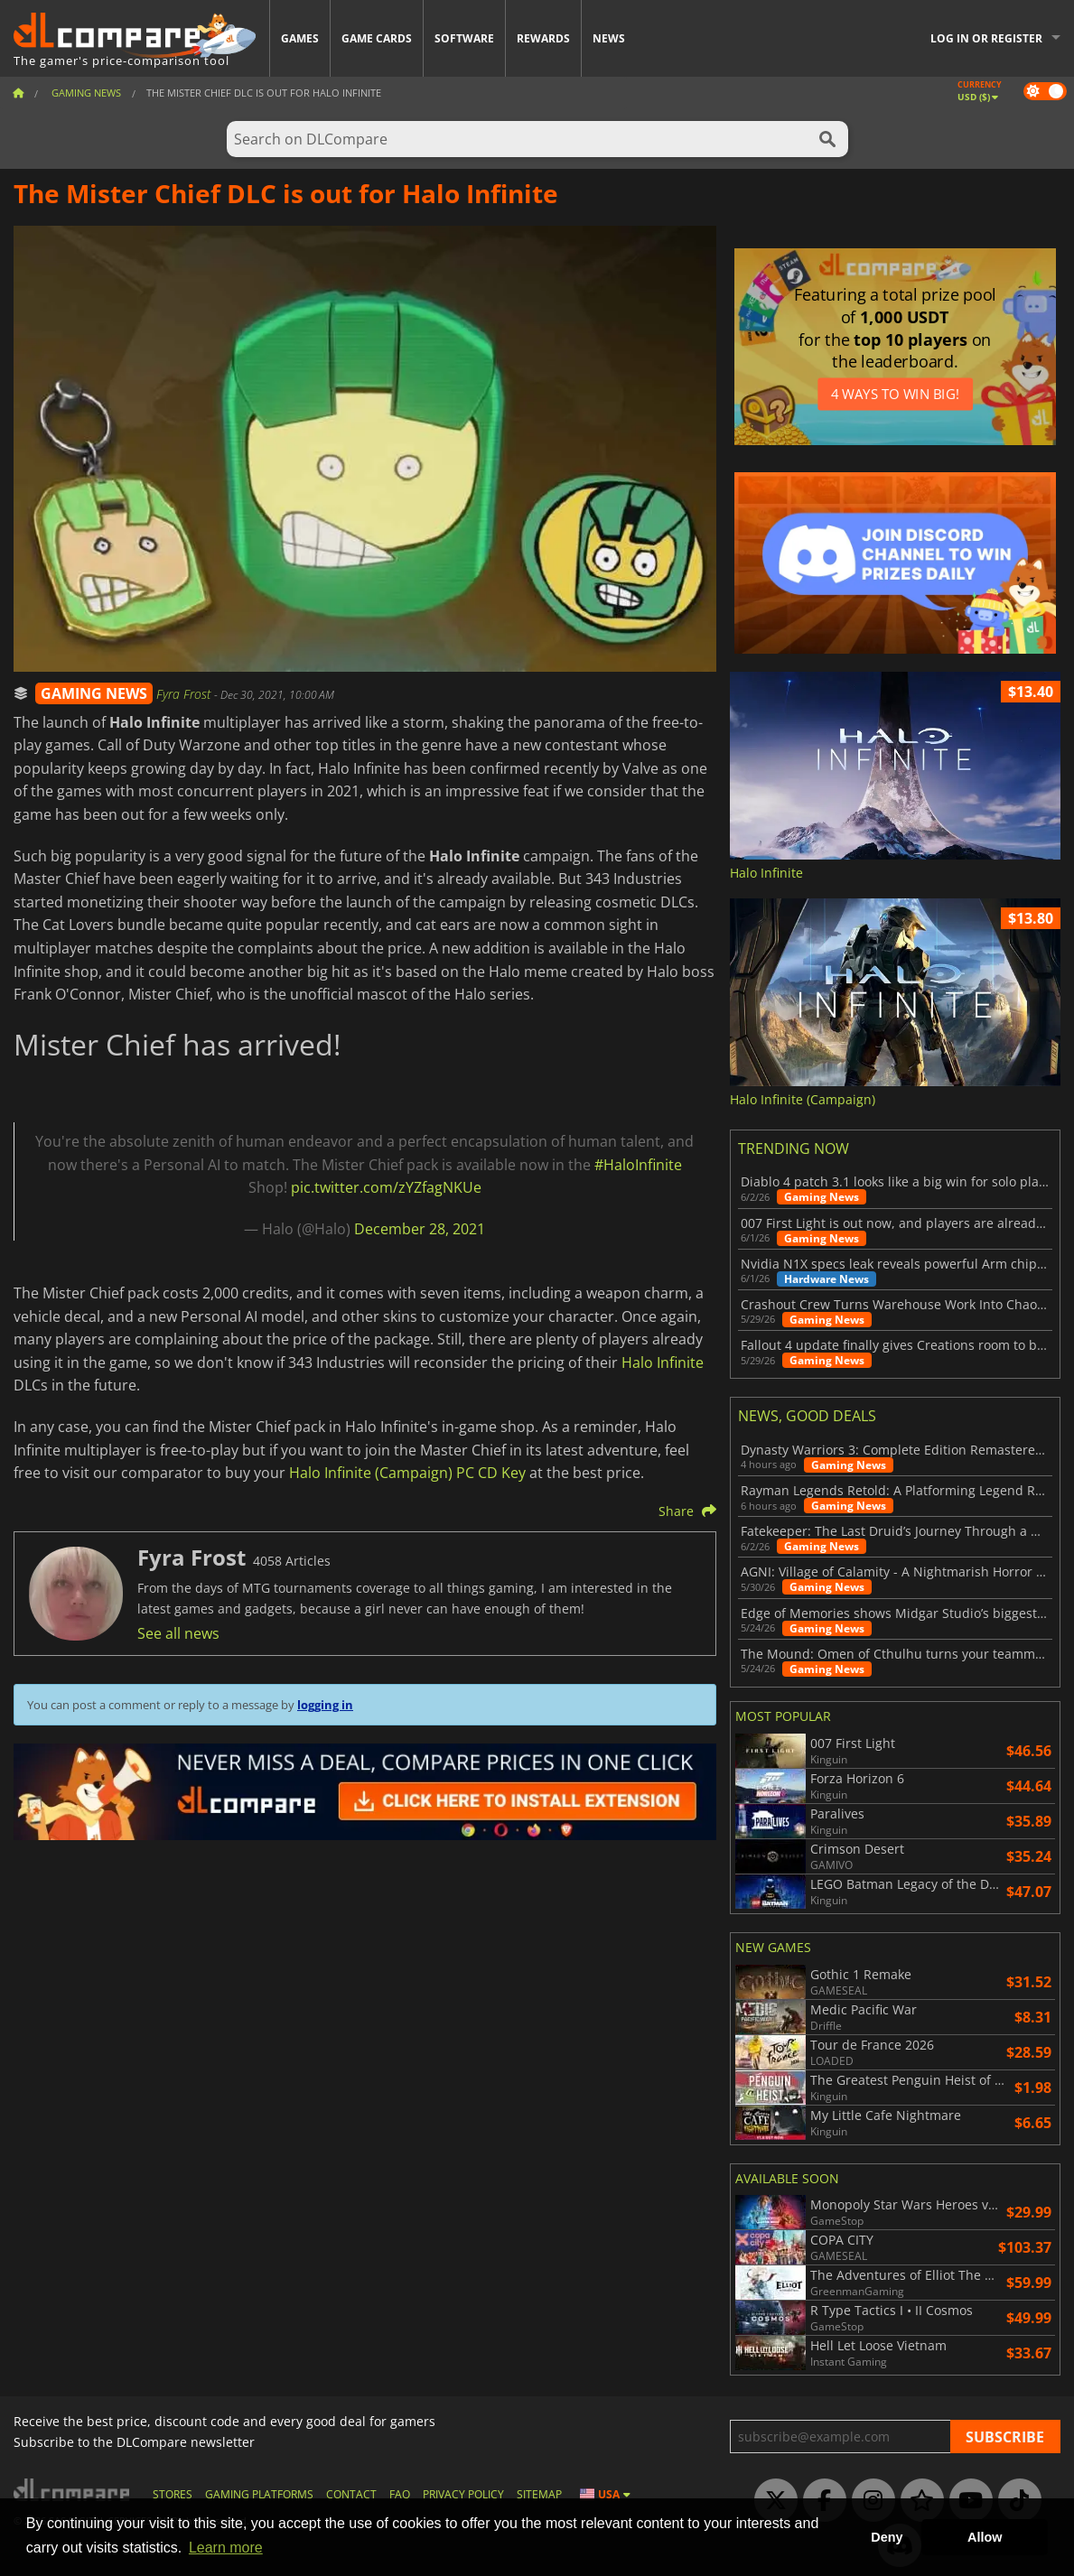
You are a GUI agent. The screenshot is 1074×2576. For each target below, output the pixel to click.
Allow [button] (984, 2537)
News (609, 38)
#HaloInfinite (638, 1165)
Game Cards (376, 38)
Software (464, 38)
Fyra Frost (185, 693)
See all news (178, 1633)
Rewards (543, 38)
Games (300, 38)
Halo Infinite (662, 1362)
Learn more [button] (226, 2547)
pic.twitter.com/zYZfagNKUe (386, 1187)
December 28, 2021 (419, 1229)
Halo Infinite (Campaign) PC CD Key (407, 1473)
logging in (325, 1705)
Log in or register (986, 38)
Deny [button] (886, 2537)
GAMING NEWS (94, 693)
